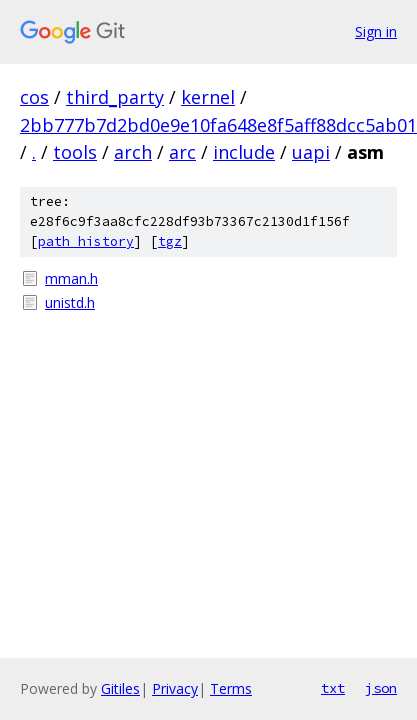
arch (133, 152)
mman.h (71, 278)
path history (86, 241)
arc (182, 152)
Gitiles (120, 688)
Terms (231, 688)
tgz (170, 241)
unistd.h (70, 302)
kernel (208, 97)
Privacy (175, 688)
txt (333, 688)
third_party (115, 97)
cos (34, 97)
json (381, 688)
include (244, 152)
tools (75, 152)
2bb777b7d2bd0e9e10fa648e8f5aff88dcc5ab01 (218, 125)
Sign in (376, 31)
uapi (311, 152)
